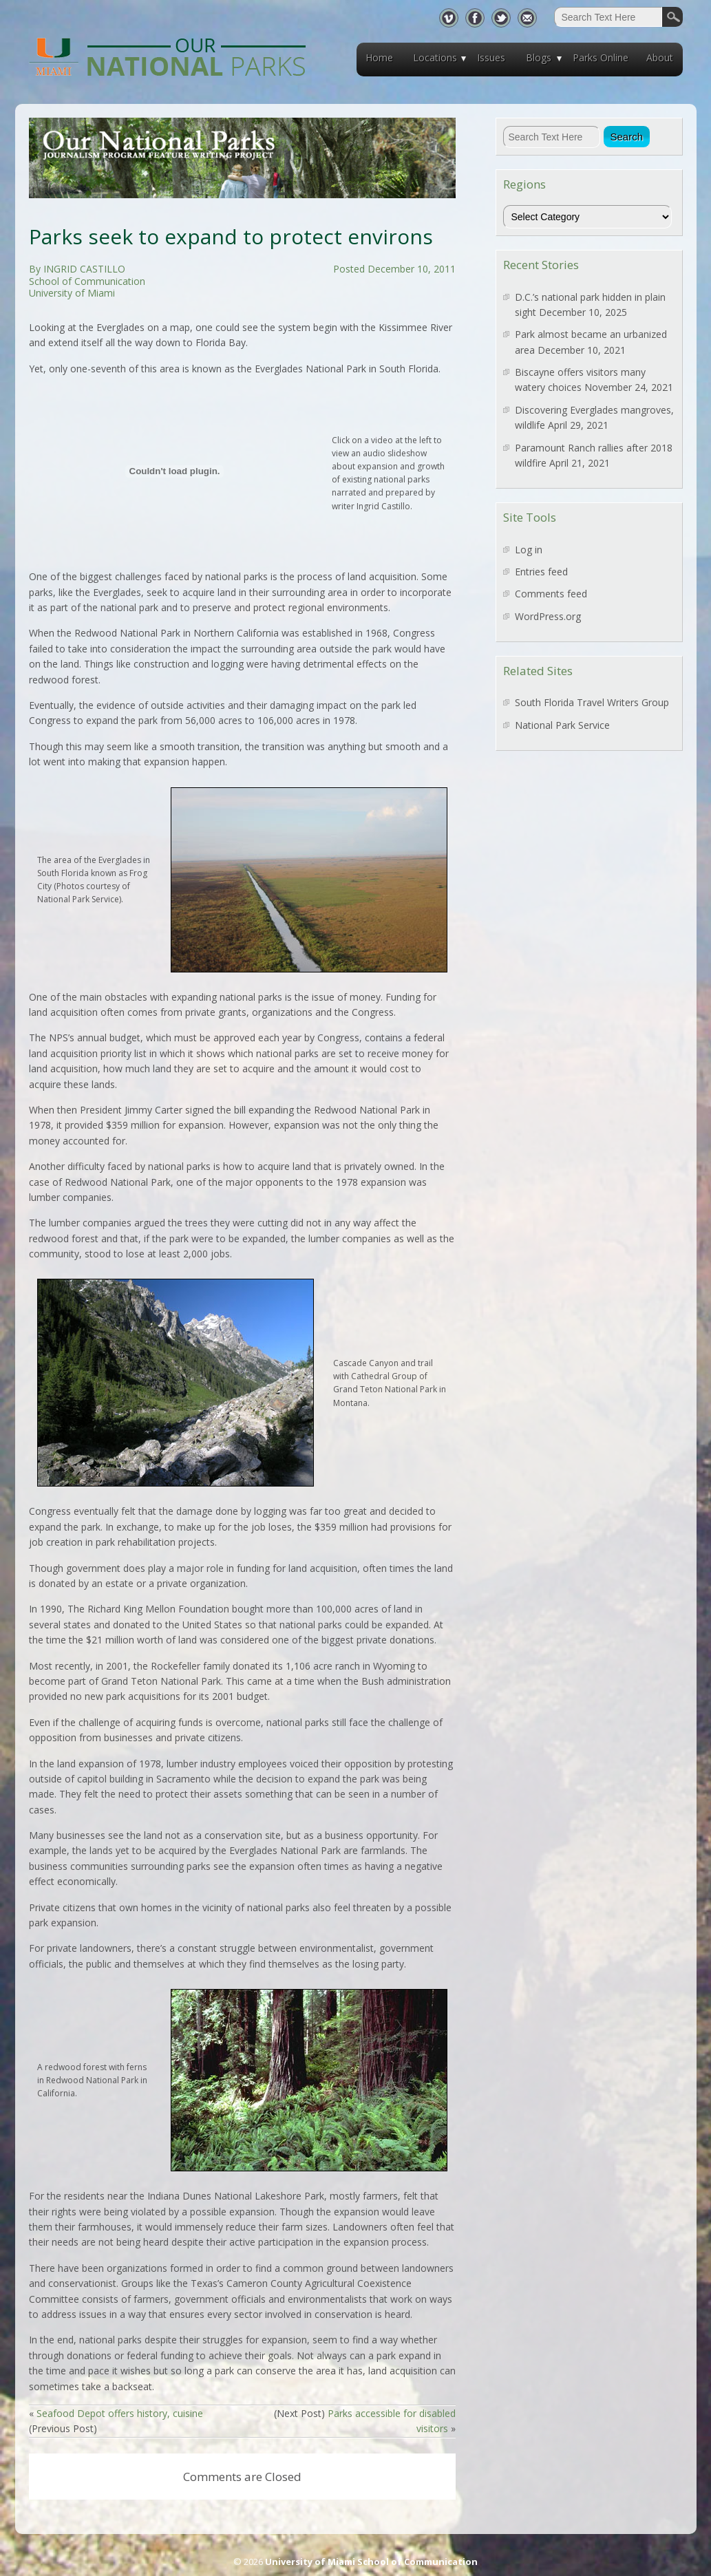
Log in (528, 549)
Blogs (538, 57)
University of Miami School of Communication (371, 2561)
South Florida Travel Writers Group (592, 702)
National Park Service (562, 725)
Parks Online (600, 57)
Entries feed (541, 571)
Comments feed (551, 593)
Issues (491, 57)
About (659, 57)
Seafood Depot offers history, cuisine (119, 2413)
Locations (435, 57)
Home (379, 57)
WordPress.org (548, 616)
